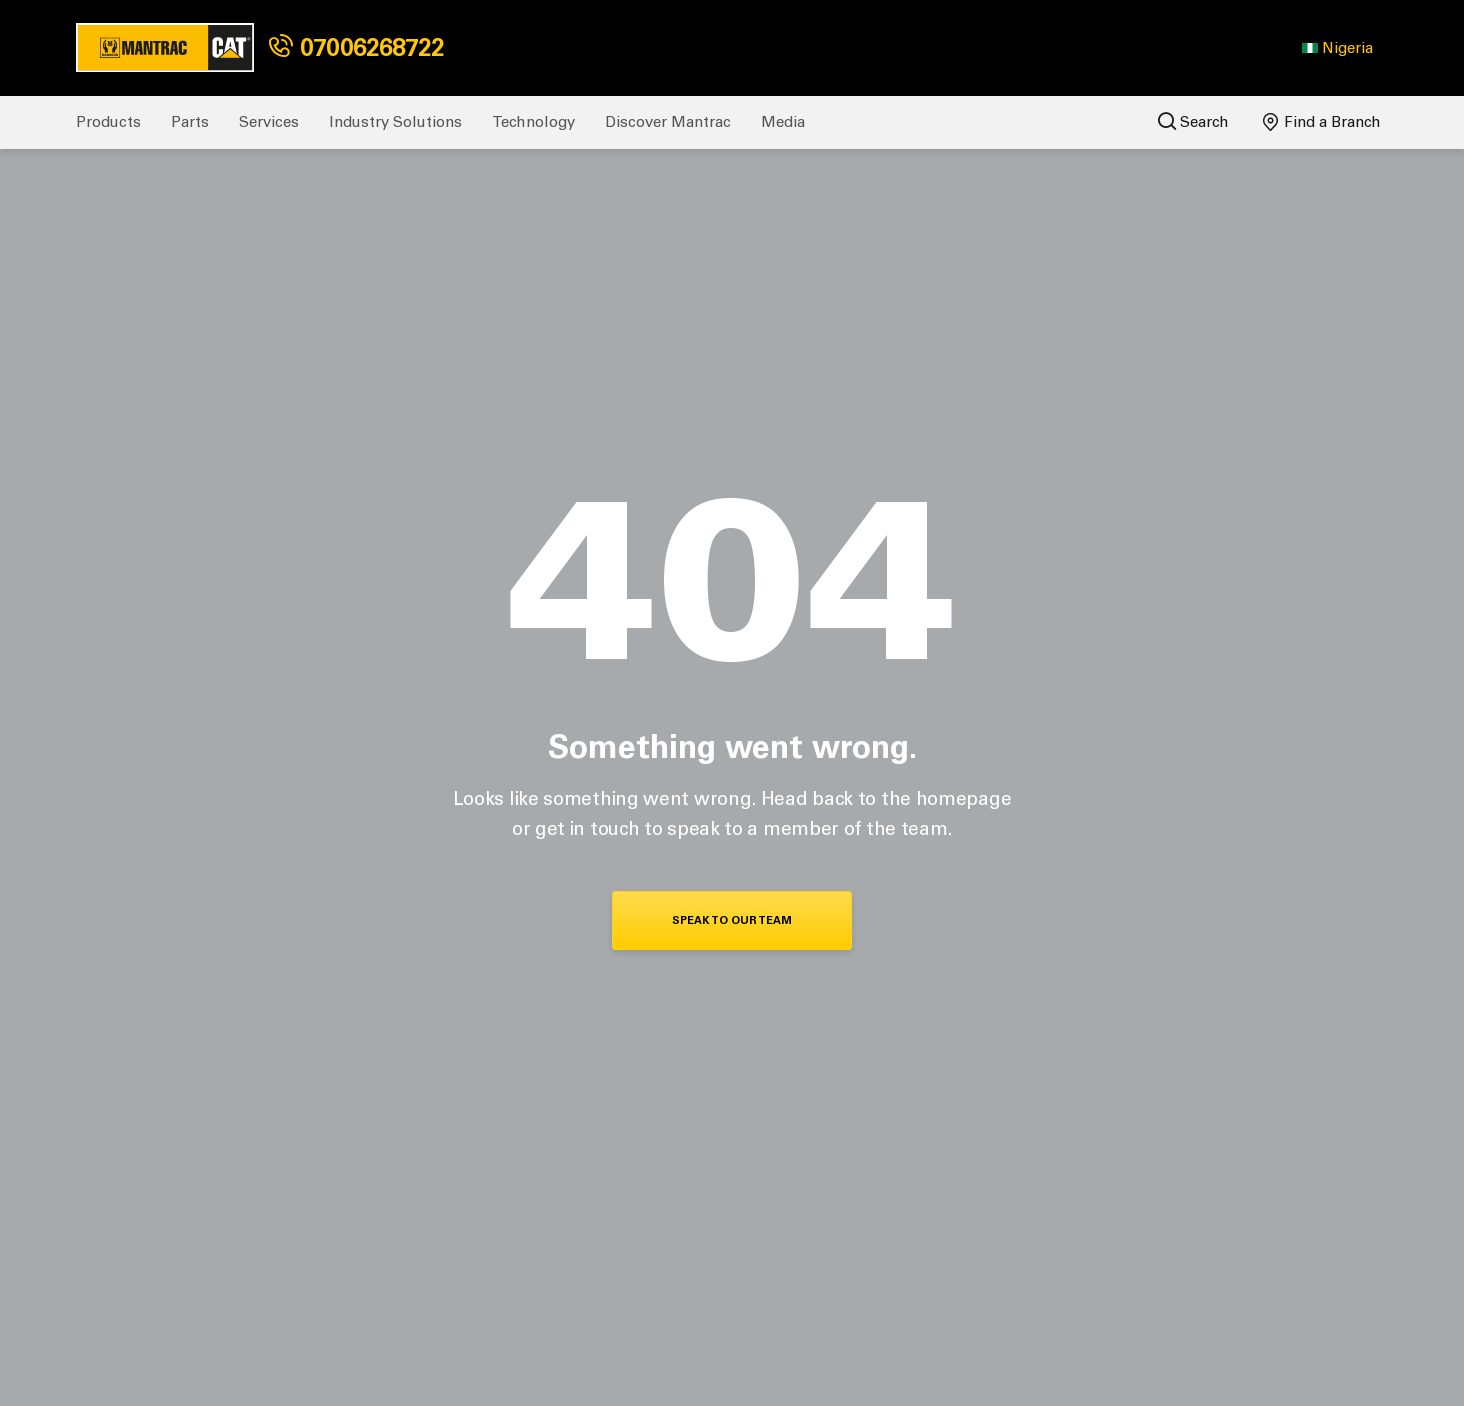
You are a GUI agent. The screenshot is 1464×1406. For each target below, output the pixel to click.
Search (1193, 121)
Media (783, 122)
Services (269, 122)
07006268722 (356, 47)
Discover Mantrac (668, 122)
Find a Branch (1322, 122)
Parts (190, 122)
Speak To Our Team (732, 920)
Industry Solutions (395, 122)
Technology (533, 122)
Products (108, 122)
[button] (1337, 48)
